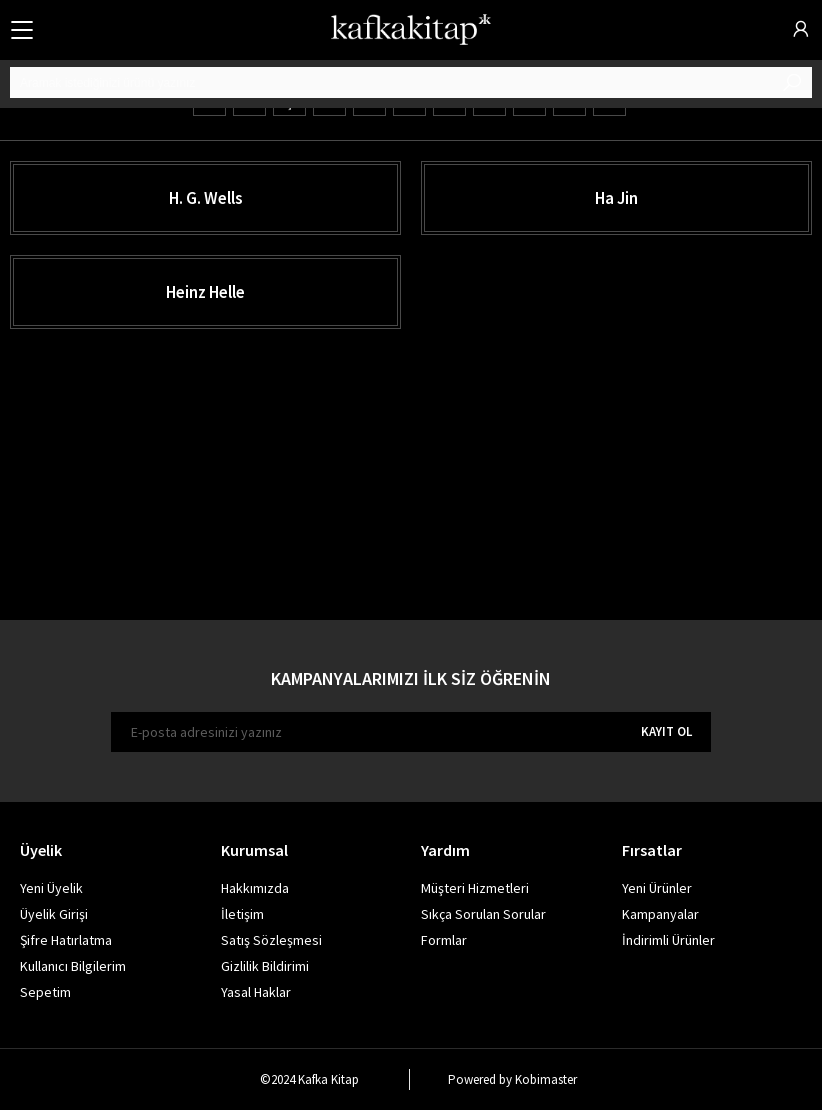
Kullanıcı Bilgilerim (73, 966)
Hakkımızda (255, 888)
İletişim (242, 914)
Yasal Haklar (256, 992)
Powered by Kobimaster (512, 1079)
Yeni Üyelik (51, 888)
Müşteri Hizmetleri (475, 888)
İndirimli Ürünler (668, 940)
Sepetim (45, 992)
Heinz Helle (205, 292)
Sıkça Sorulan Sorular (483, 914)
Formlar (444, 940)
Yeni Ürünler (657, 888)
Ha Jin (616, 198)
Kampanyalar (660, 914)
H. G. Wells (206, 198)
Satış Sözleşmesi (271, 940)
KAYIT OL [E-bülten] (666, 731)
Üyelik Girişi (54, 914)
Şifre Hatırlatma (66, 940)
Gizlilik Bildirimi (265, 966)
